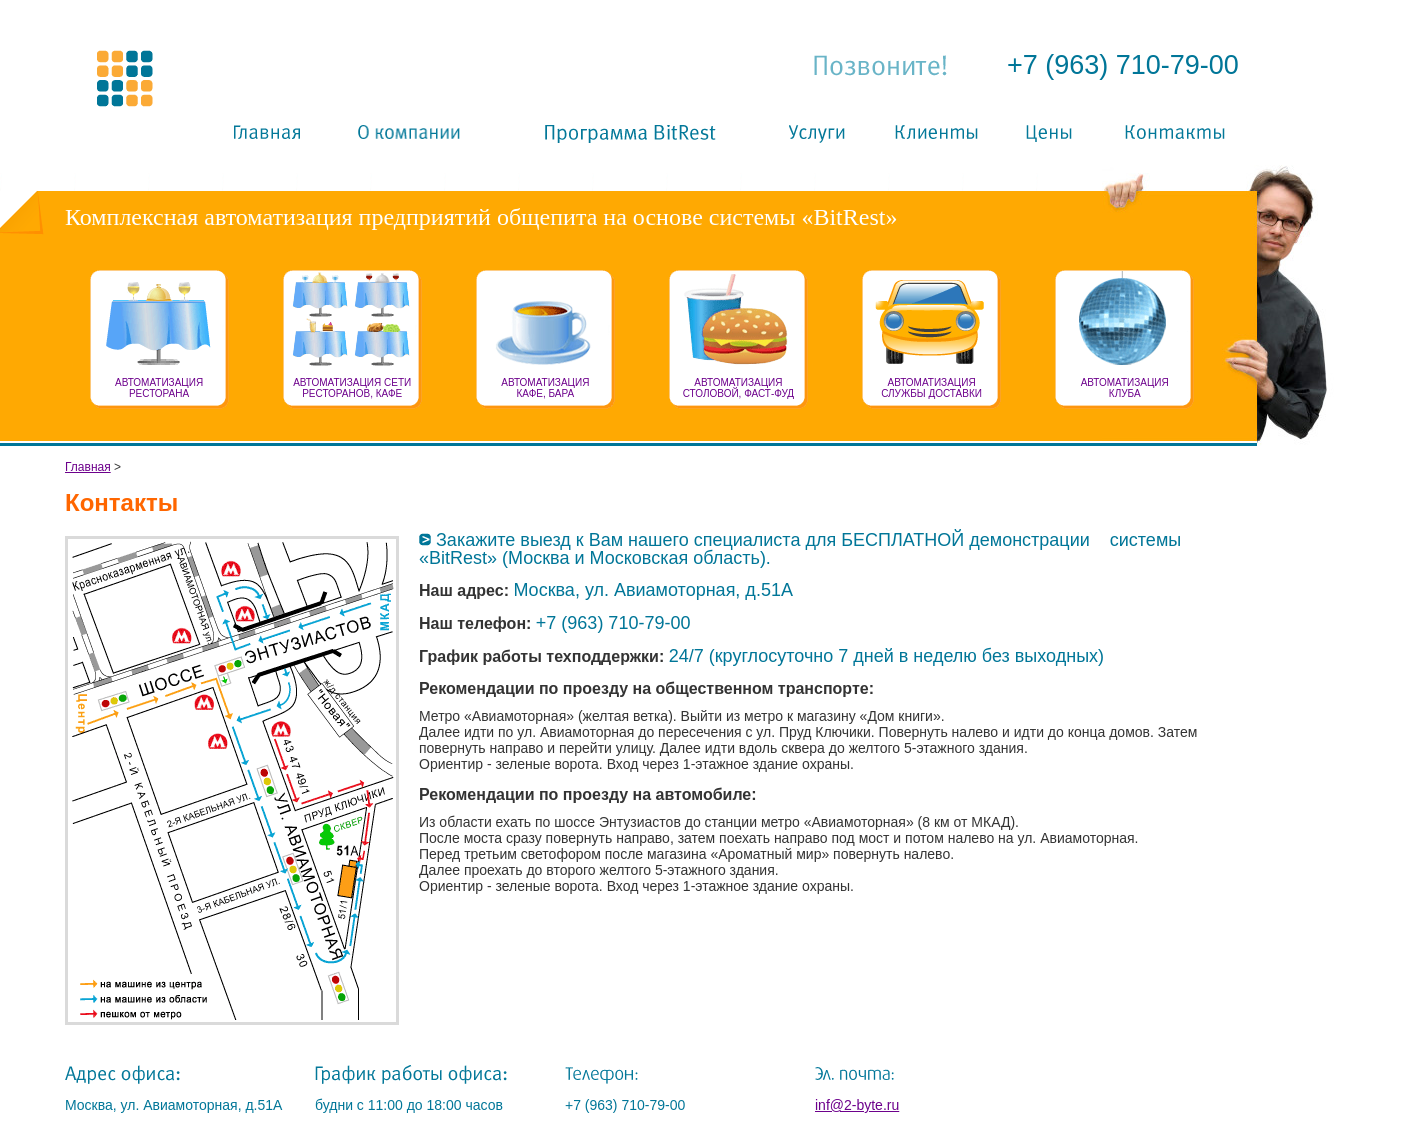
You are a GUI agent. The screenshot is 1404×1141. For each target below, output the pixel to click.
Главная (88, 467)
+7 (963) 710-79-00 (1123, 65)
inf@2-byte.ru (857, 1105)
